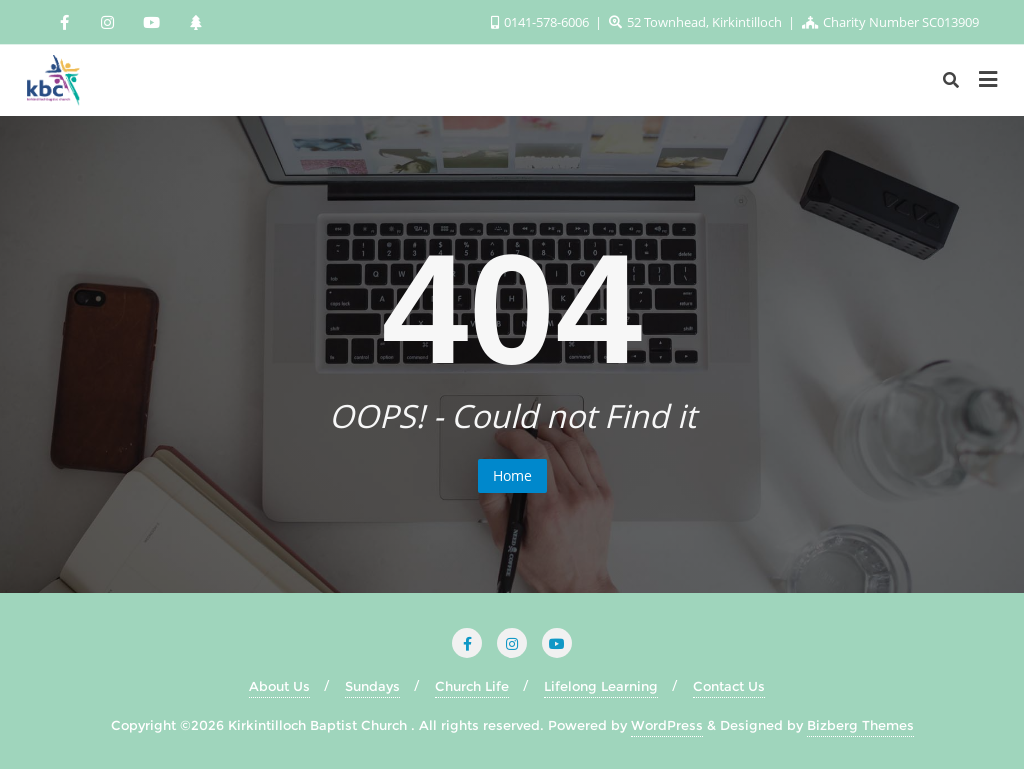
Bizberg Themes (860, 725)
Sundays (372, 686)
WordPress (667, 725)
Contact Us (729, 686)
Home (512, 475)
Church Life (472, 686)
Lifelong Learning (601, 686)
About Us (279, 686)
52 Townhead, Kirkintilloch (697, 22)
